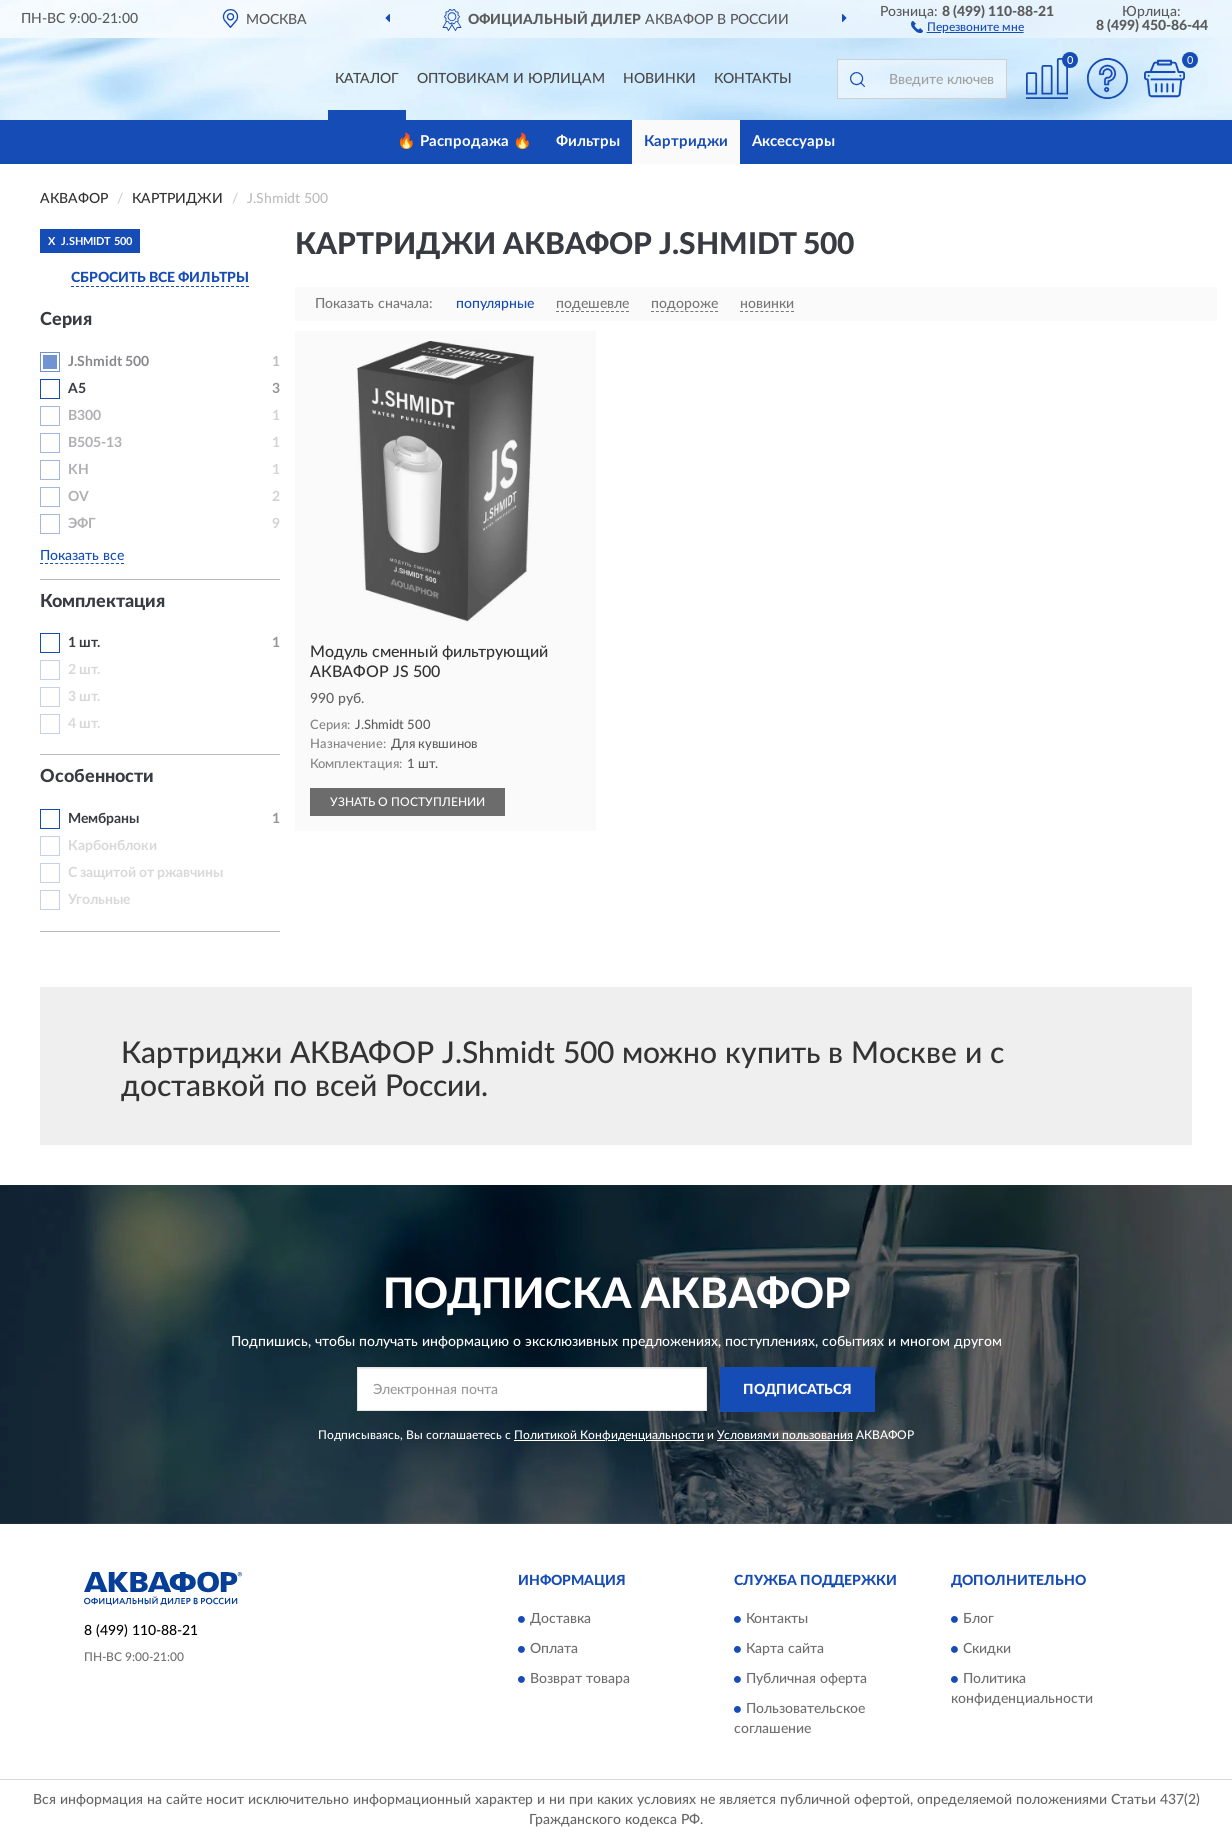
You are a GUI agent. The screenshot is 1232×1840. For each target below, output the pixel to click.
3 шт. (84, 697)
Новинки (659, 79)
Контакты (753, 79)
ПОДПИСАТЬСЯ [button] (797, 1390)
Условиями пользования (785, 1435)
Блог (978, 1620)
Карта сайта (785, 1650)
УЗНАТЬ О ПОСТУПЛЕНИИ (407, 802)
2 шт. (84, 670)
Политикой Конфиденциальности (609, 1435)
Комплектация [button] (102, 602)
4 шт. (84, 724)
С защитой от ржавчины (145, 873)
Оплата (554, 1650)
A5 (77, 389)
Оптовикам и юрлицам (511, 79)
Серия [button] (66, 320)
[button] (967, 26)
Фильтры (588, 141)
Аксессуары (793, 141)
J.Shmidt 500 (108, 362)
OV (78, 497)
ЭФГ (82, 524)
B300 (84, 416)
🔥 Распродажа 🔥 (464, 141)
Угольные (99, 900)
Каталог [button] (367, 79)
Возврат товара (580, 1680)
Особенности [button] (97, 777)
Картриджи (686, 141)
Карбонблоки (112, 846)
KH (78, 470)
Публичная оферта (806, 1680)
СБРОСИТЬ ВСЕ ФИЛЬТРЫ (160, 278)
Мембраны (103, 819)
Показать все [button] (82, 556)
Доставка (560, 1620)
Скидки (987, 1650)
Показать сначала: (374, 304)
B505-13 (95, 443)
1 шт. (84, 643)
